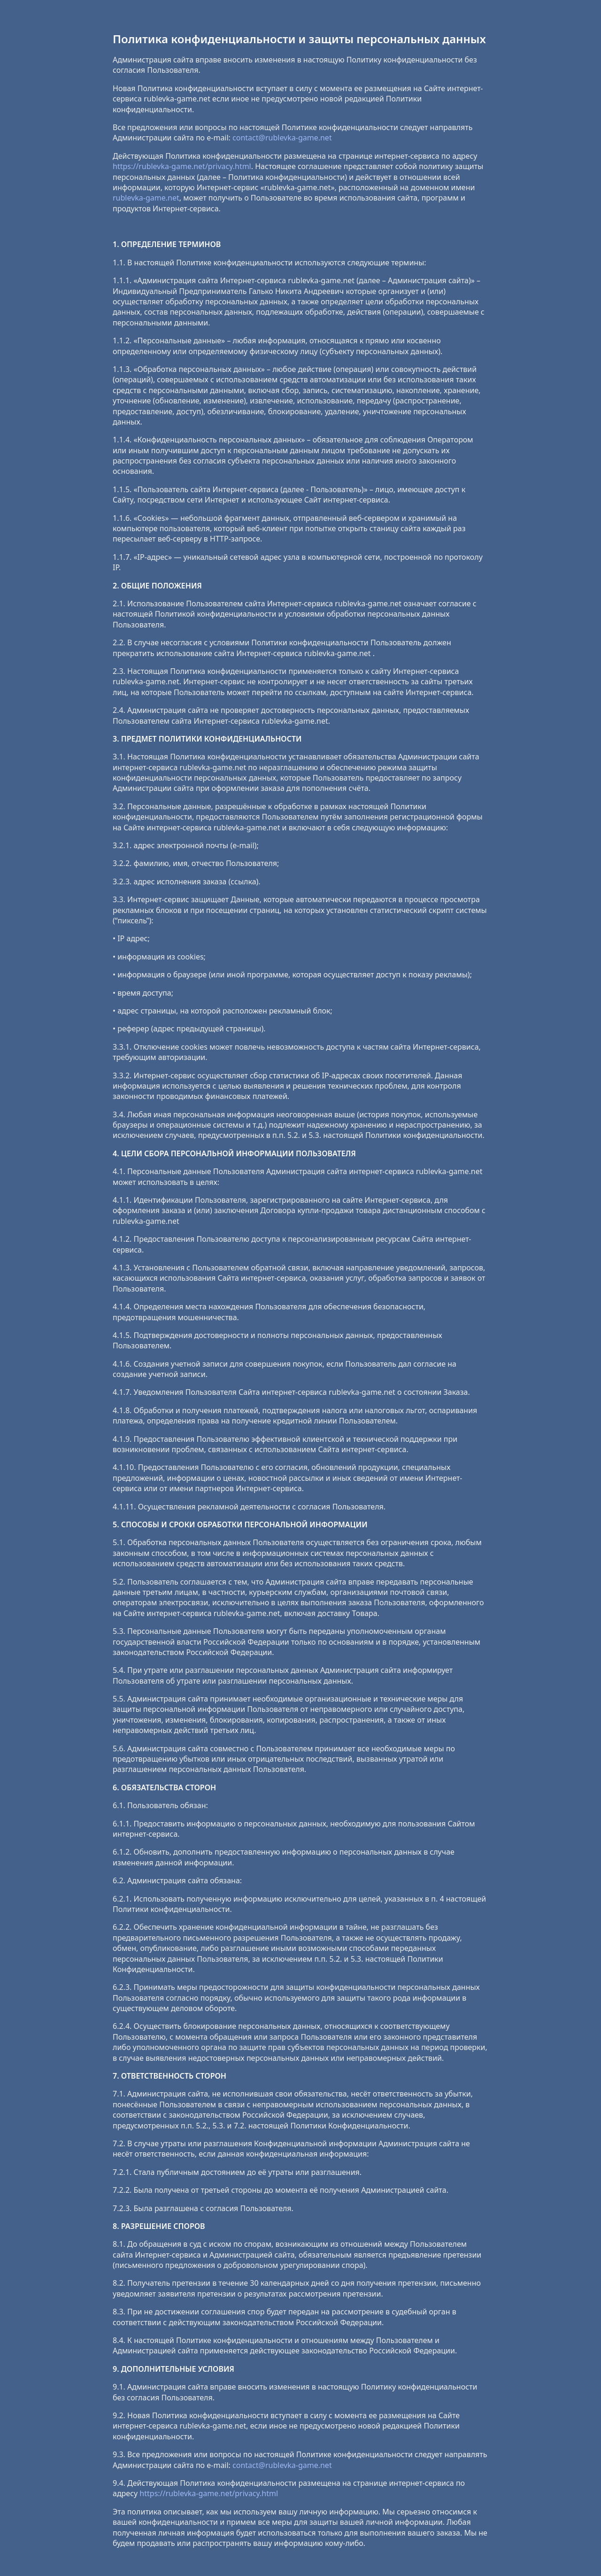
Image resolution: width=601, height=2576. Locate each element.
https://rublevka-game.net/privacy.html (182, 166)
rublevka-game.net (146, 198)
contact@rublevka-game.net (282, 137)
